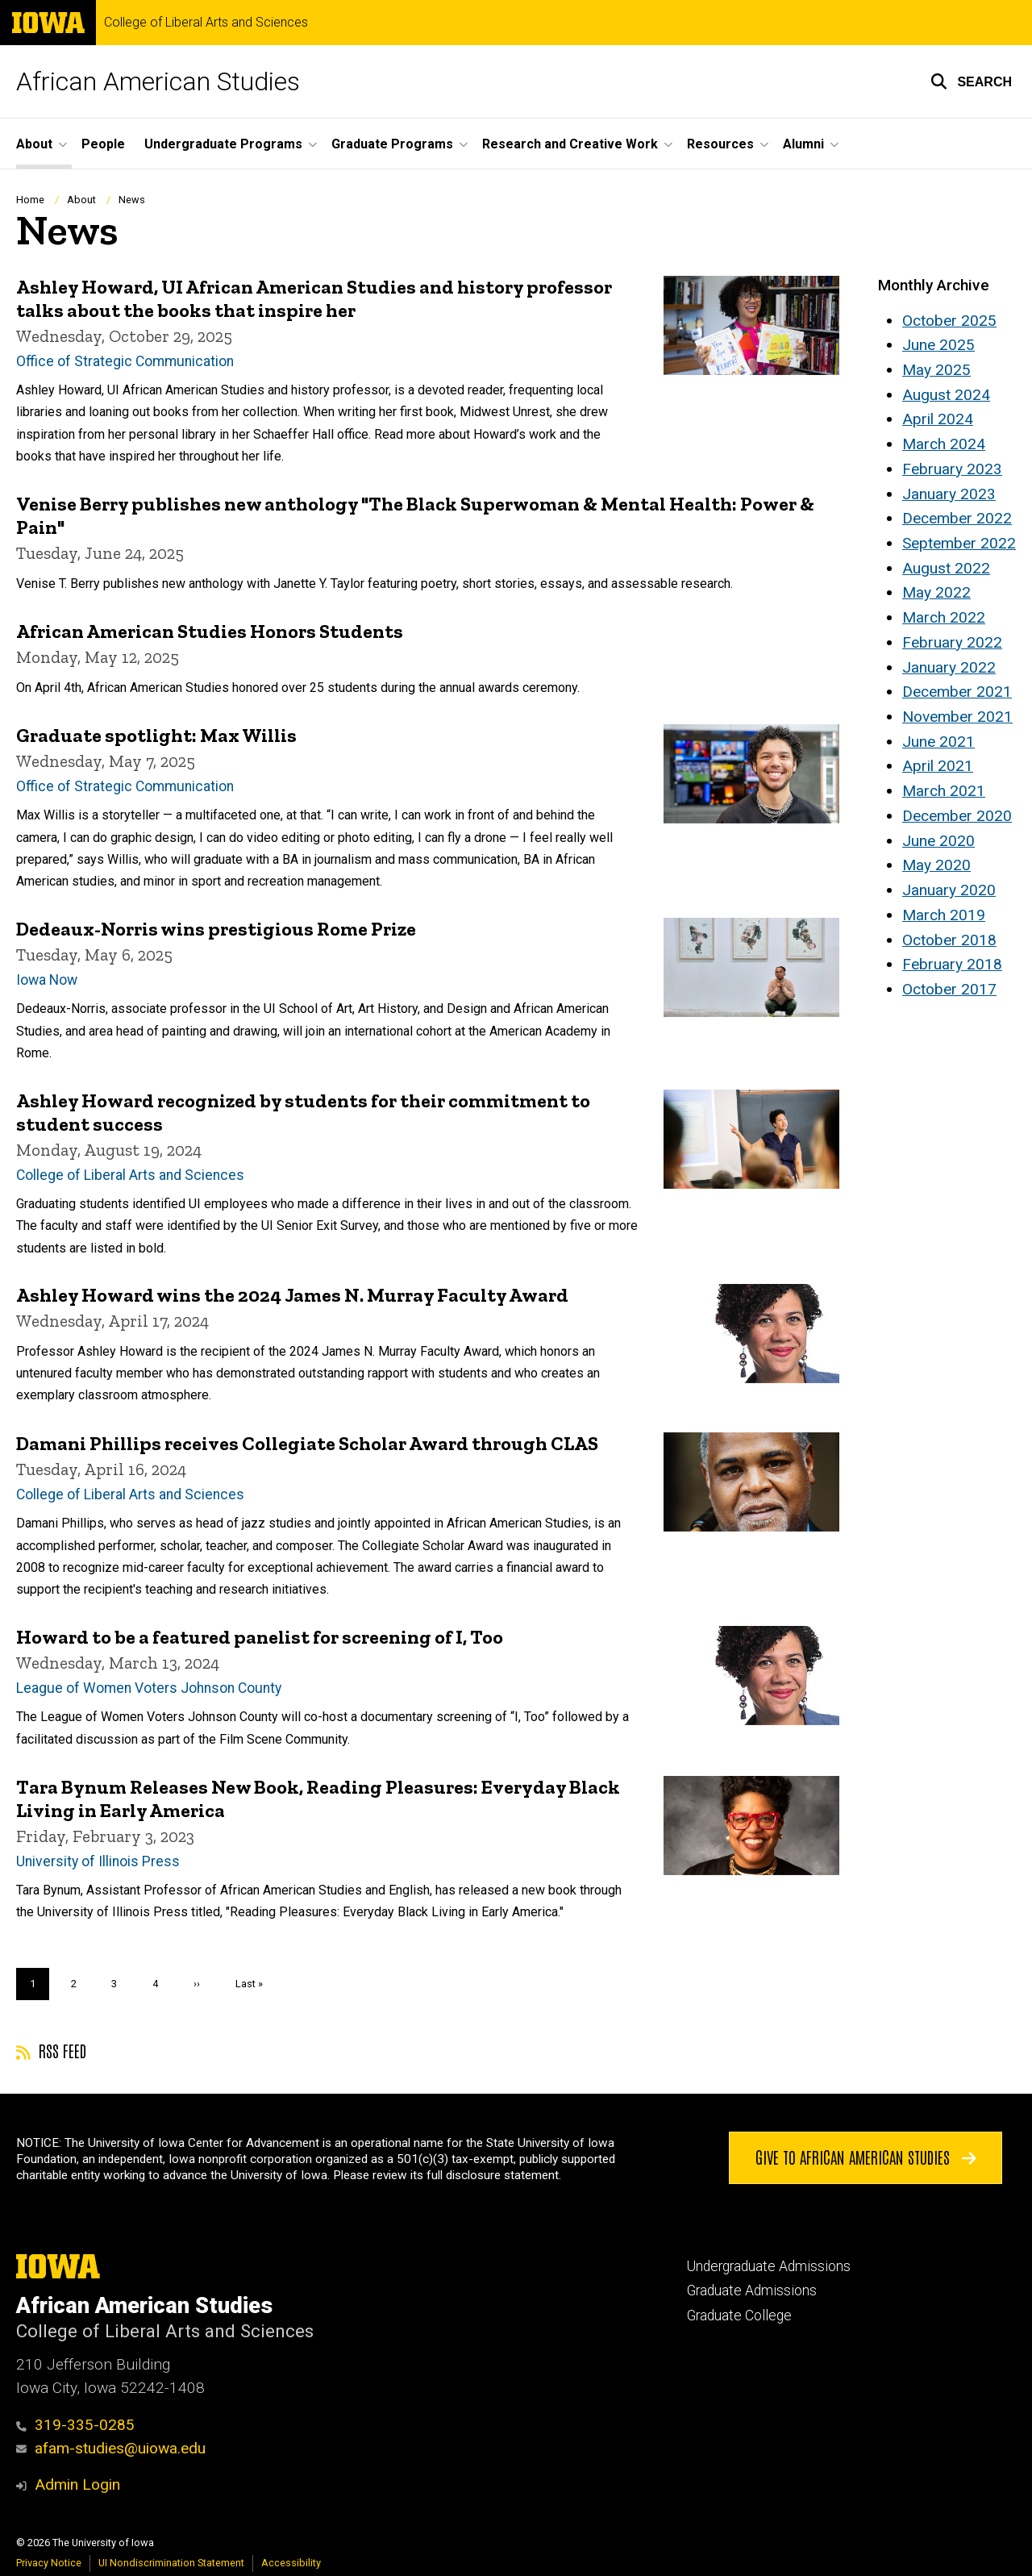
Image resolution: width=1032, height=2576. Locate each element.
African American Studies (158, 81)
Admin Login (77, 2484)
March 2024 (943, 444)
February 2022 (952, 642)
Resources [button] (720, 144)
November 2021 (957, 716)
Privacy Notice (48, 2563)
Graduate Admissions (752, 2290)
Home (30, 200)
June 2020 (938, 841)
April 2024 (937, 419)
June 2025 (938, 345)
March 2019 (943, 915)
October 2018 (949, 940)
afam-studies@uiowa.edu (111, 2448)
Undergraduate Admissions (769, 2266)
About (81, 200)
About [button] (34, 144)
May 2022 (936, 592)
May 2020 (936, 865)
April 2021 (937, 766)
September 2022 (959, 543)
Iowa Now (46, 979)
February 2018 (952, 964)
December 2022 (957, 518)
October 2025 (949, 320)
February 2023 (952, 469)
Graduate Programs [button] (392, 144)
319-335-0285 (75, 2425)
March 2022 (943, 617)
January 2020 (949, 890)
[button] (971, 81)
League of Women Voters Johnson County (148, 1688)
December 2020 (957, 816)
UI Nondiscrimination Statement (171, 2563)
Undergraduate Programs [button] (223, 144)
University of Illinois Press (98, 1861)
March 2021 (943, 791)
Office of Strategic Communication (125, 360)
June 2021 (938, 741)
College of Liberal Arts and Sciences (206, 22)
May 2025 (936, 370)
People (103, 144)
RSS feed (51, 2050)
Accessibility (291, 2563)
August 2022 (946, 568)
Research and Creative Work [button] (570, 144)
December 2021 (957, 691)
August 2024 (946, 395)
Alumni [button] (803, 144)
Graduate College (739, 2315)
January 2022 (949, 667)
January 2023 (949, 494)
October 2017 (949, 989)
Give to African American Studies (865, 2156)
